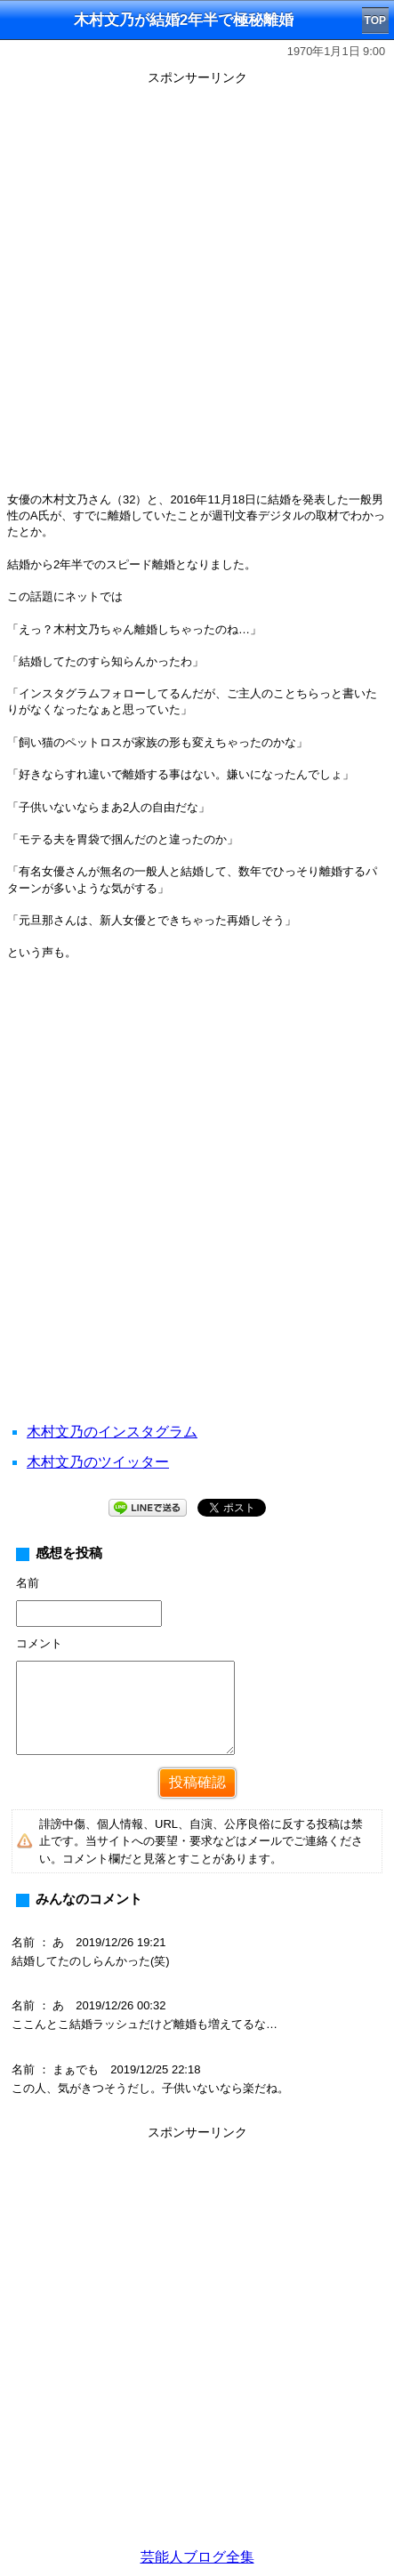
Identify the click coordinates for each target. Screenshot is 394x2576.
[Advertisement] (197, 288)
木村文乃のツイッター (98, 1461)
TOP (375, 20)
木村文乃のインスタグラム (112, 1431)
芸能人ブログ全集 (197, 2556)
